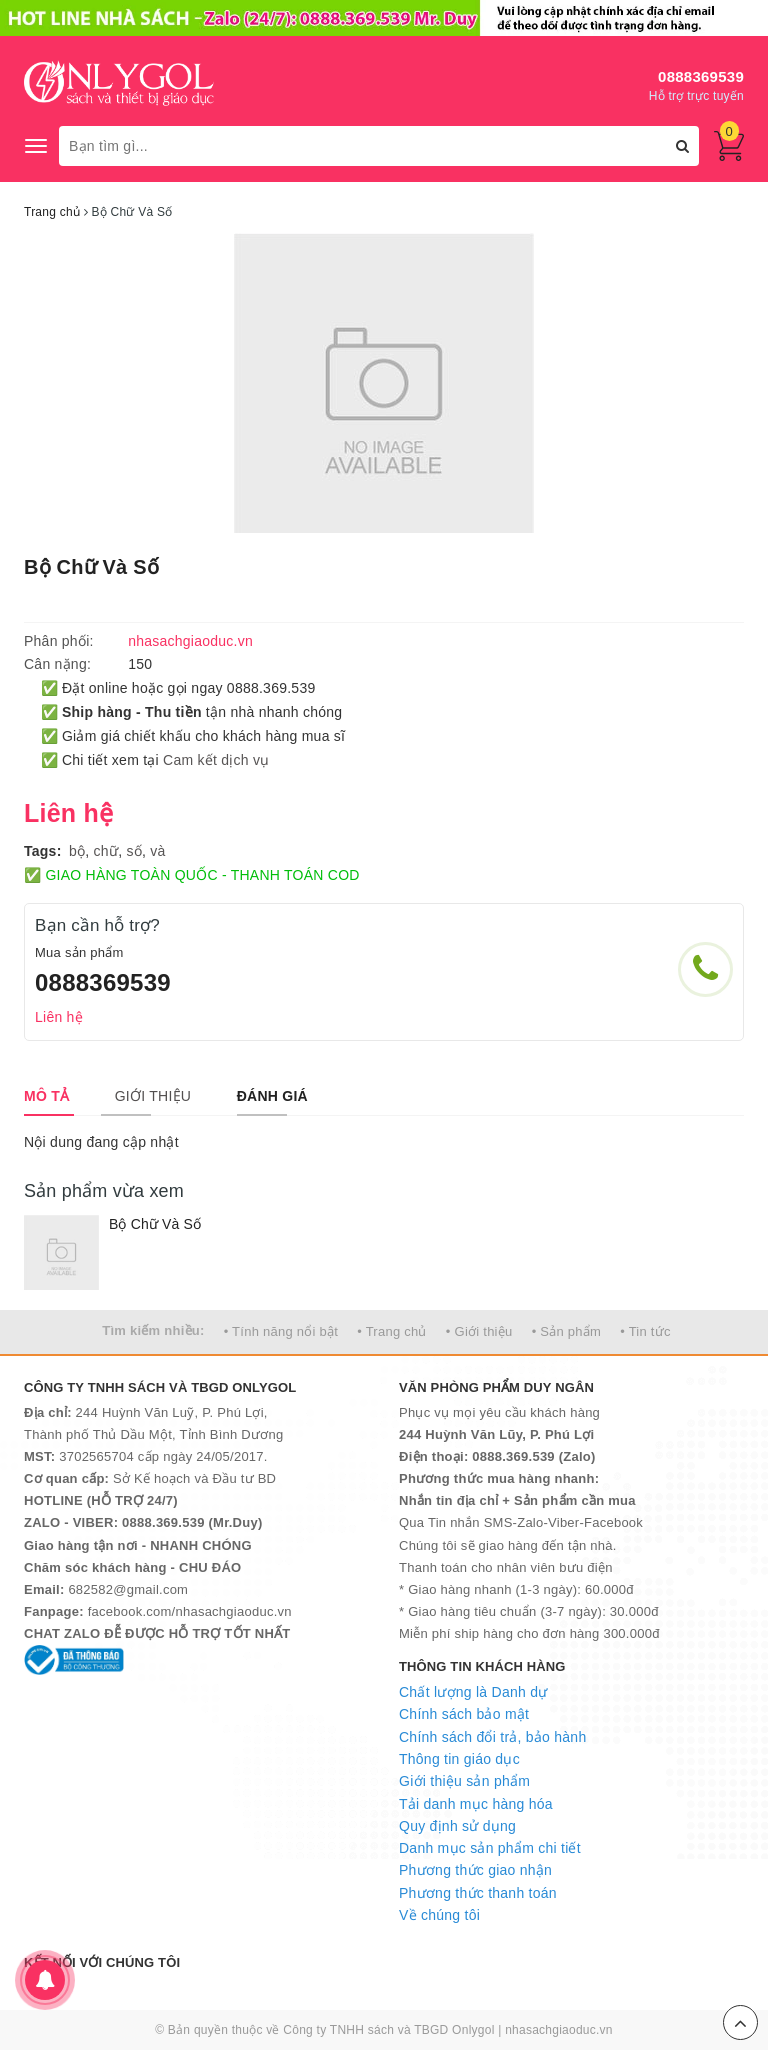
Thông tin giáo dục (459, 1759)
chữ (106, 851)
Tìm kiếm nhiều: (153, 1330)
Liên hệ (59, 1017)
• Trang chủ (392, 1331)
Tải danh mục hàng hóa (476, 1804)
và (157, 851)
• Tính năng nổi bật (281, 1331)
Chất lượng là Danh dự (473, 1692)
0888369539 (701, 76)
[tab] (46, 1096)
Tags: (43, 851)
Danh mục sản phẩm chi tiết (490, 1848)
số (134, 851)
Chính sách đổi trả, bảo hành (492, 1737)
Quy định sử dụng (457, 1826)
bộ (77, 851)
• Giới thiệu (479, 1331)
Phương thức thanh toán (478, 1893)
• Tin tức (645, 1331)
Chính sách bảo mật (464, 1714)
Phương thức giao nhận (475, 1870)
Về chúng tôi (439, 1915)
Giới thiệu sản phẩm (464, 1781)
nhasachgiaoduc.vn (559, 2030)
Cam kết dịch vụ (216, 760)
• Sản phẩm (566, 1331)
